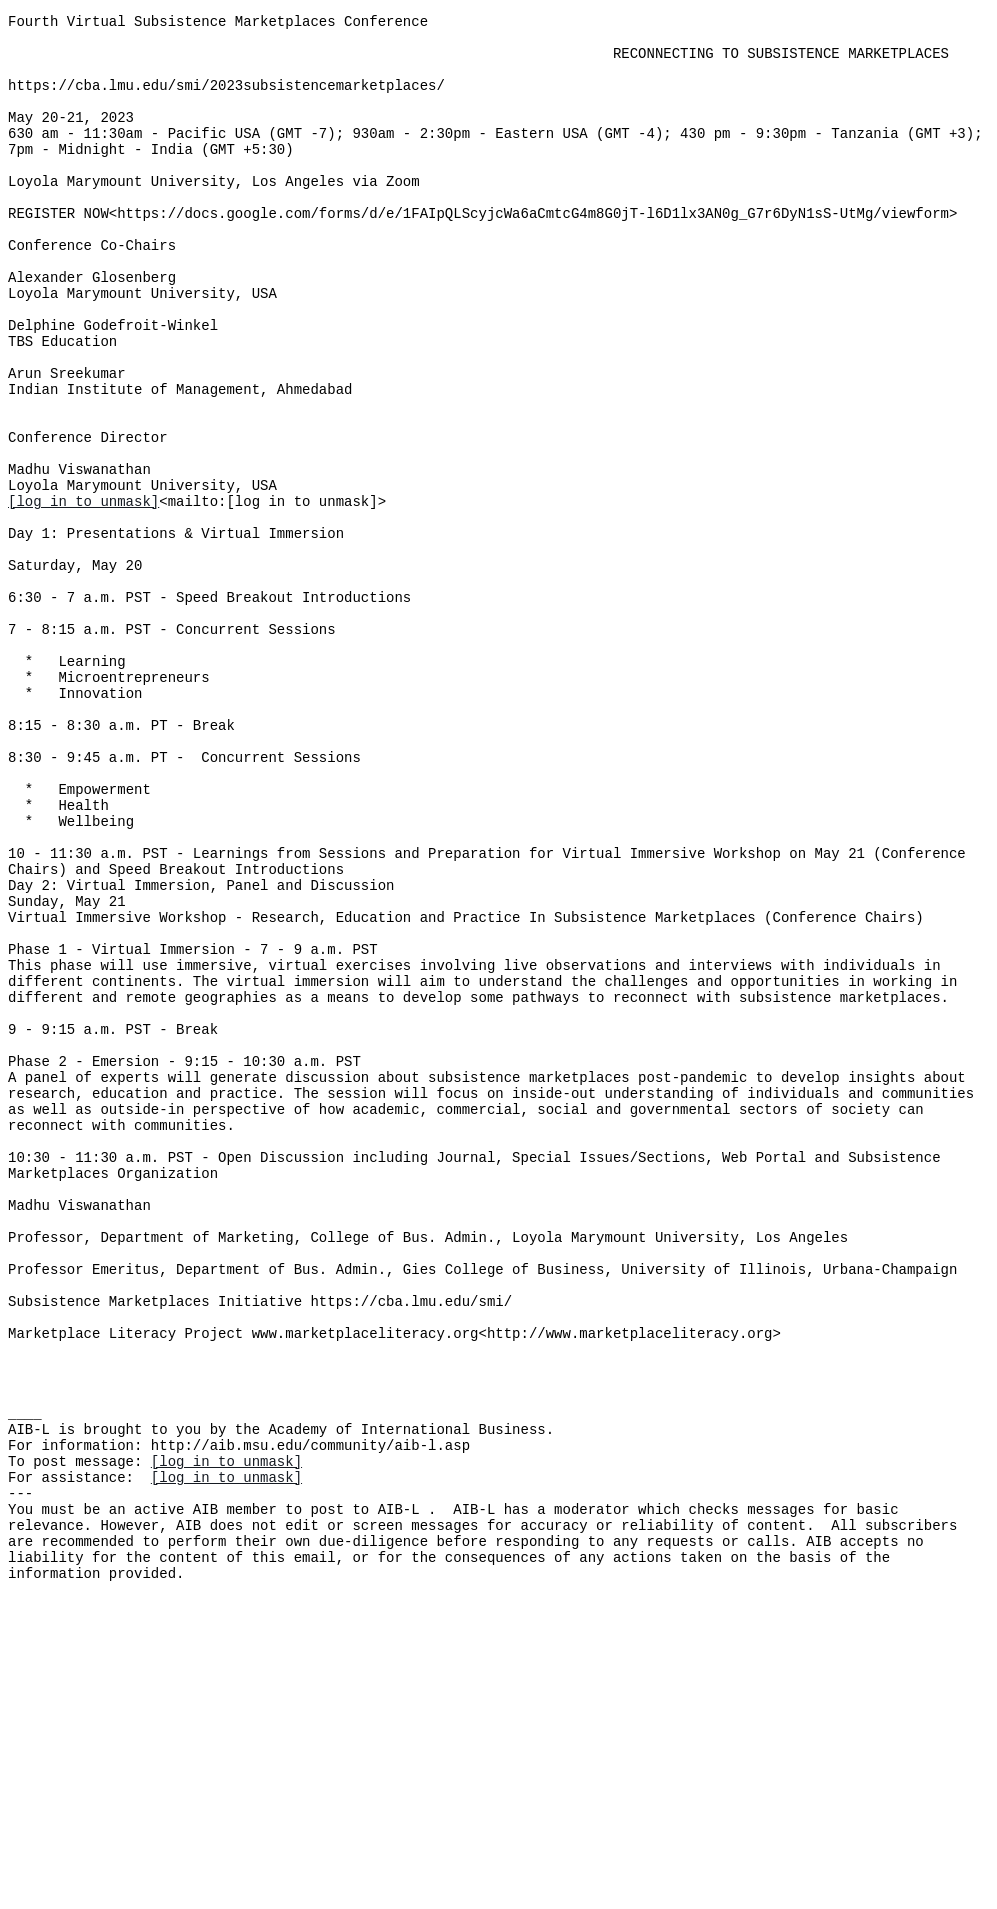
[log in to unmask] (83, 593)
